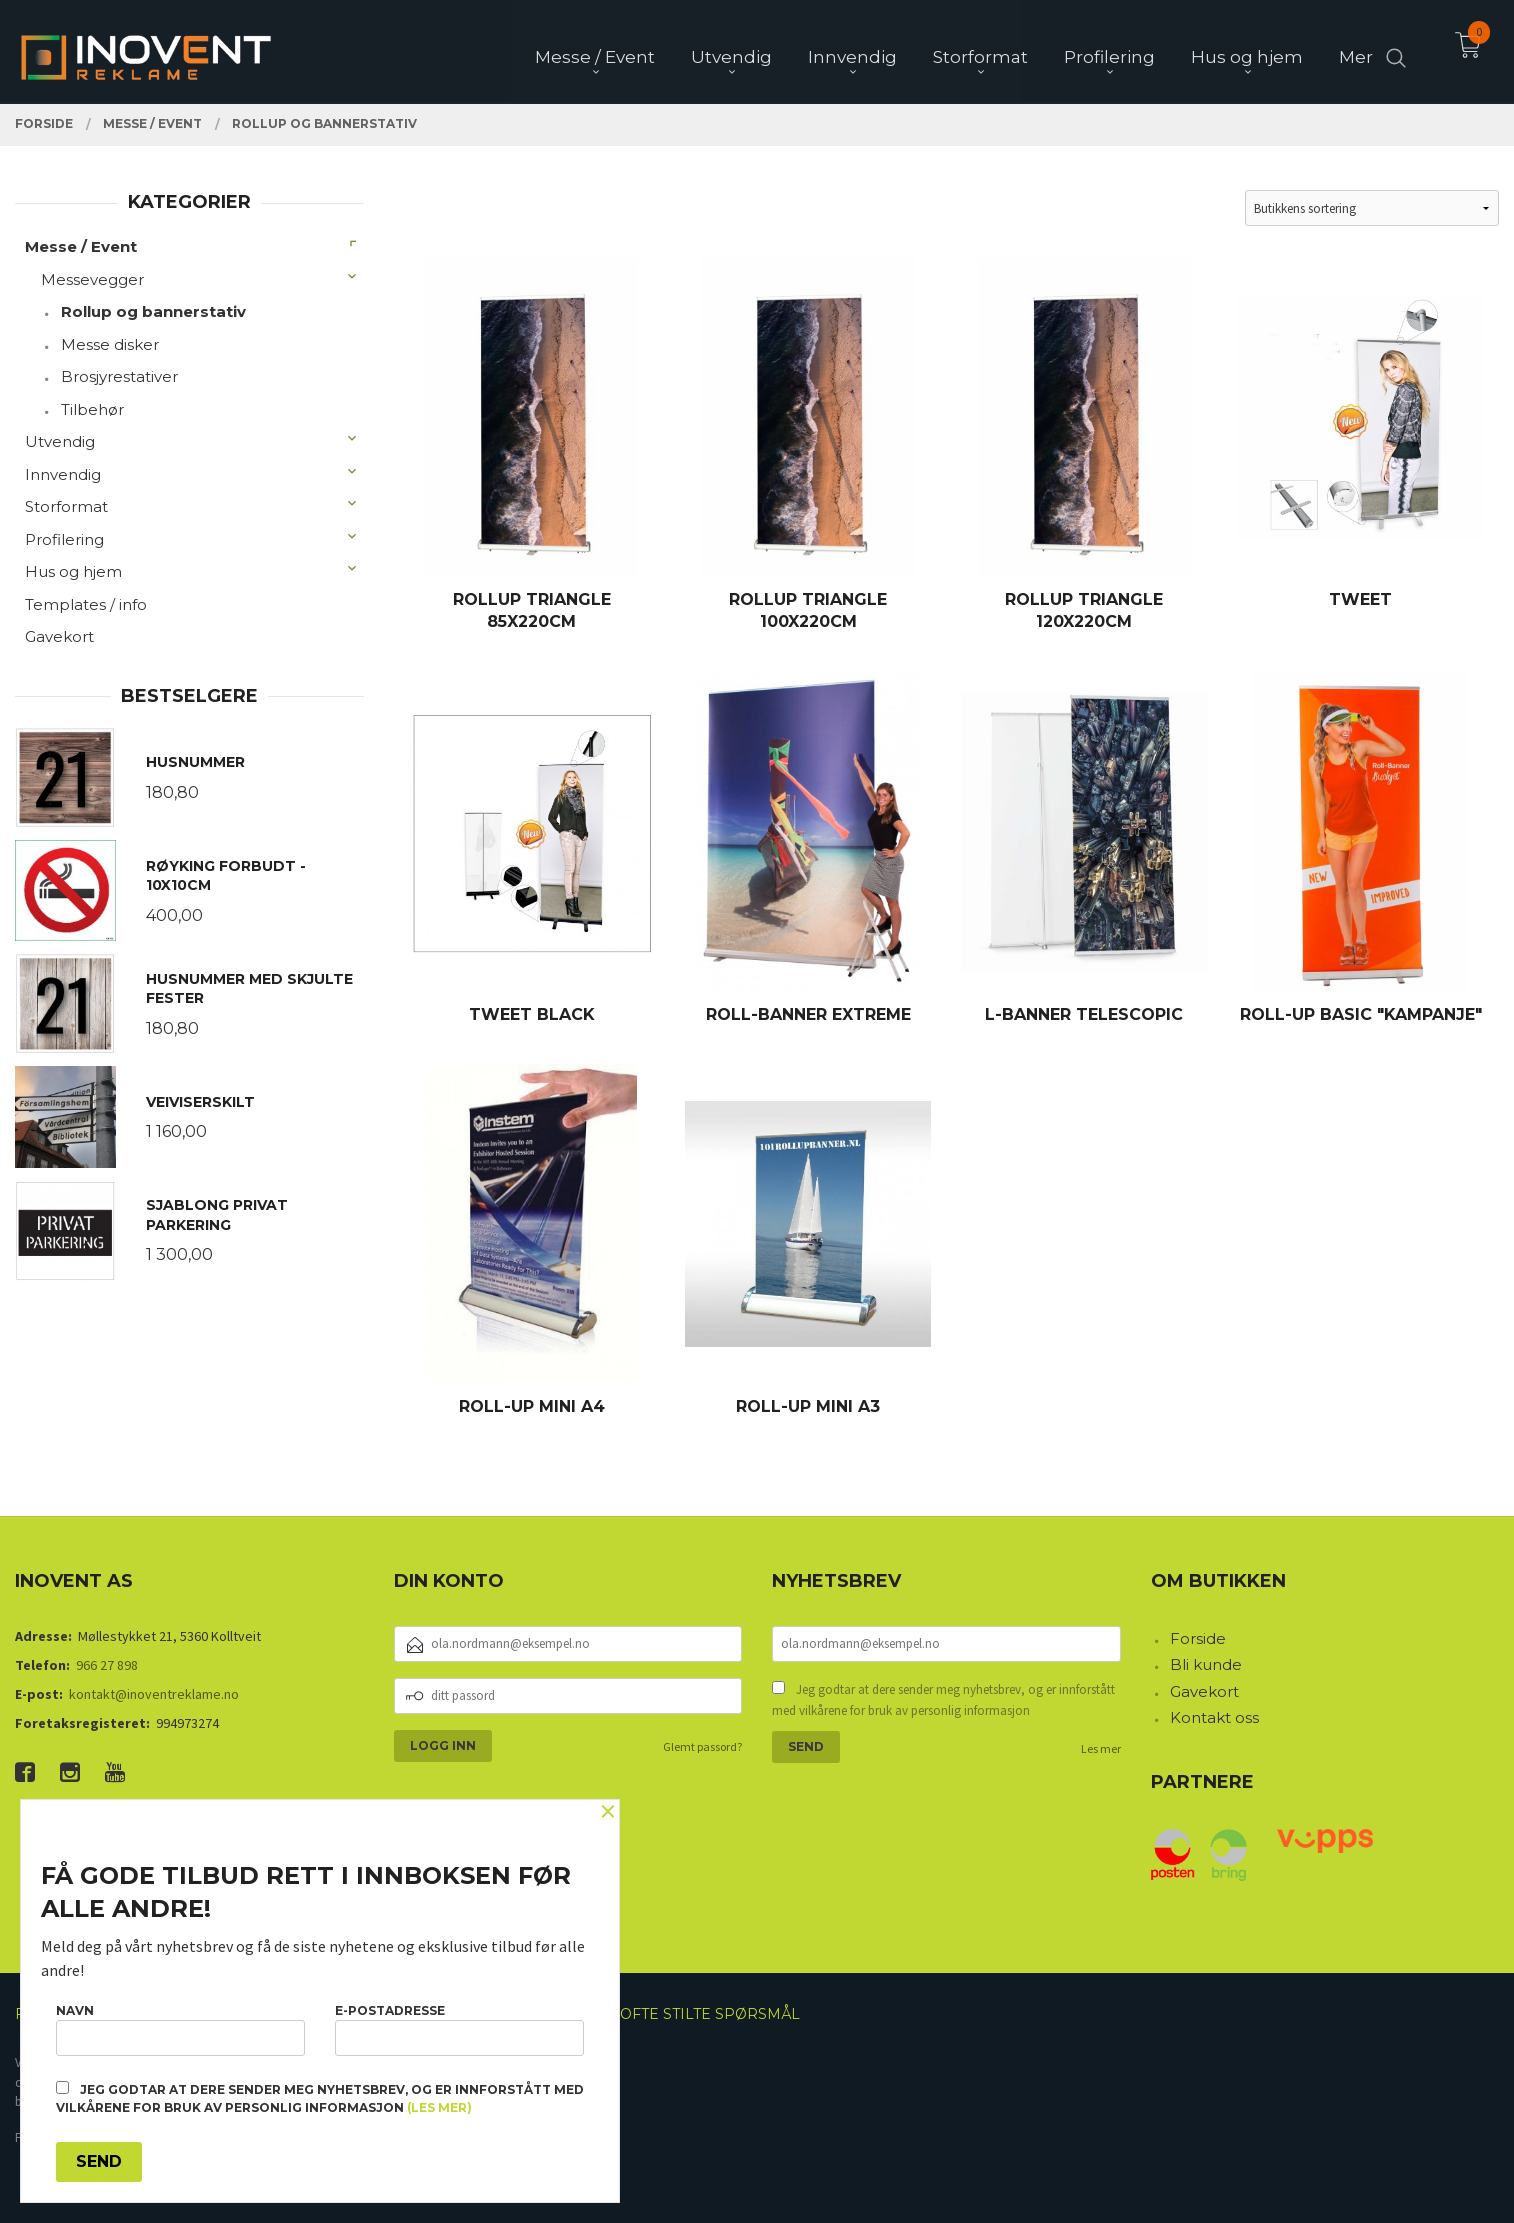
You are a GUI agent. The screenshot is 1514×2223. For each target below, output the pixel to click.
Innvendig (63, 474)
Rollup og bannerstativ (153, 311)
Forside (1198, 1638)
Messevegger (92, 279)
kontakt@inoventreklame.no (154, 1694)
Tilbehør (92, 409)
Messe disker (110, 344)
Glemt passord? (702, 1746)
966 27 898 (107, 1665)
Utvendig (60, 441)
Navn (180, 2029)
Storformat (66, 506)
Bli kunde (1206, 1664)
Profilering (64, 539)
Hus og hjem (73, 571)
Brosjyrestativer (119, 376)
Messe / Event (81, 246)
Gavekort (59, 636)
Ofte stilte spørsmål (710, 2014)
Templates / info (86, 604)
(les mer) (439, 2107)
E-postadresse (459, 2029)
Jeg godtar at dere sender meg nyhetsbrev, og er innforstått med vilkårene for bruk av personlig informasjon (943, 1700)
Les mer (1101, 1748)
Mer (1356, 51)
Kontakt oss (1214, 1717)
